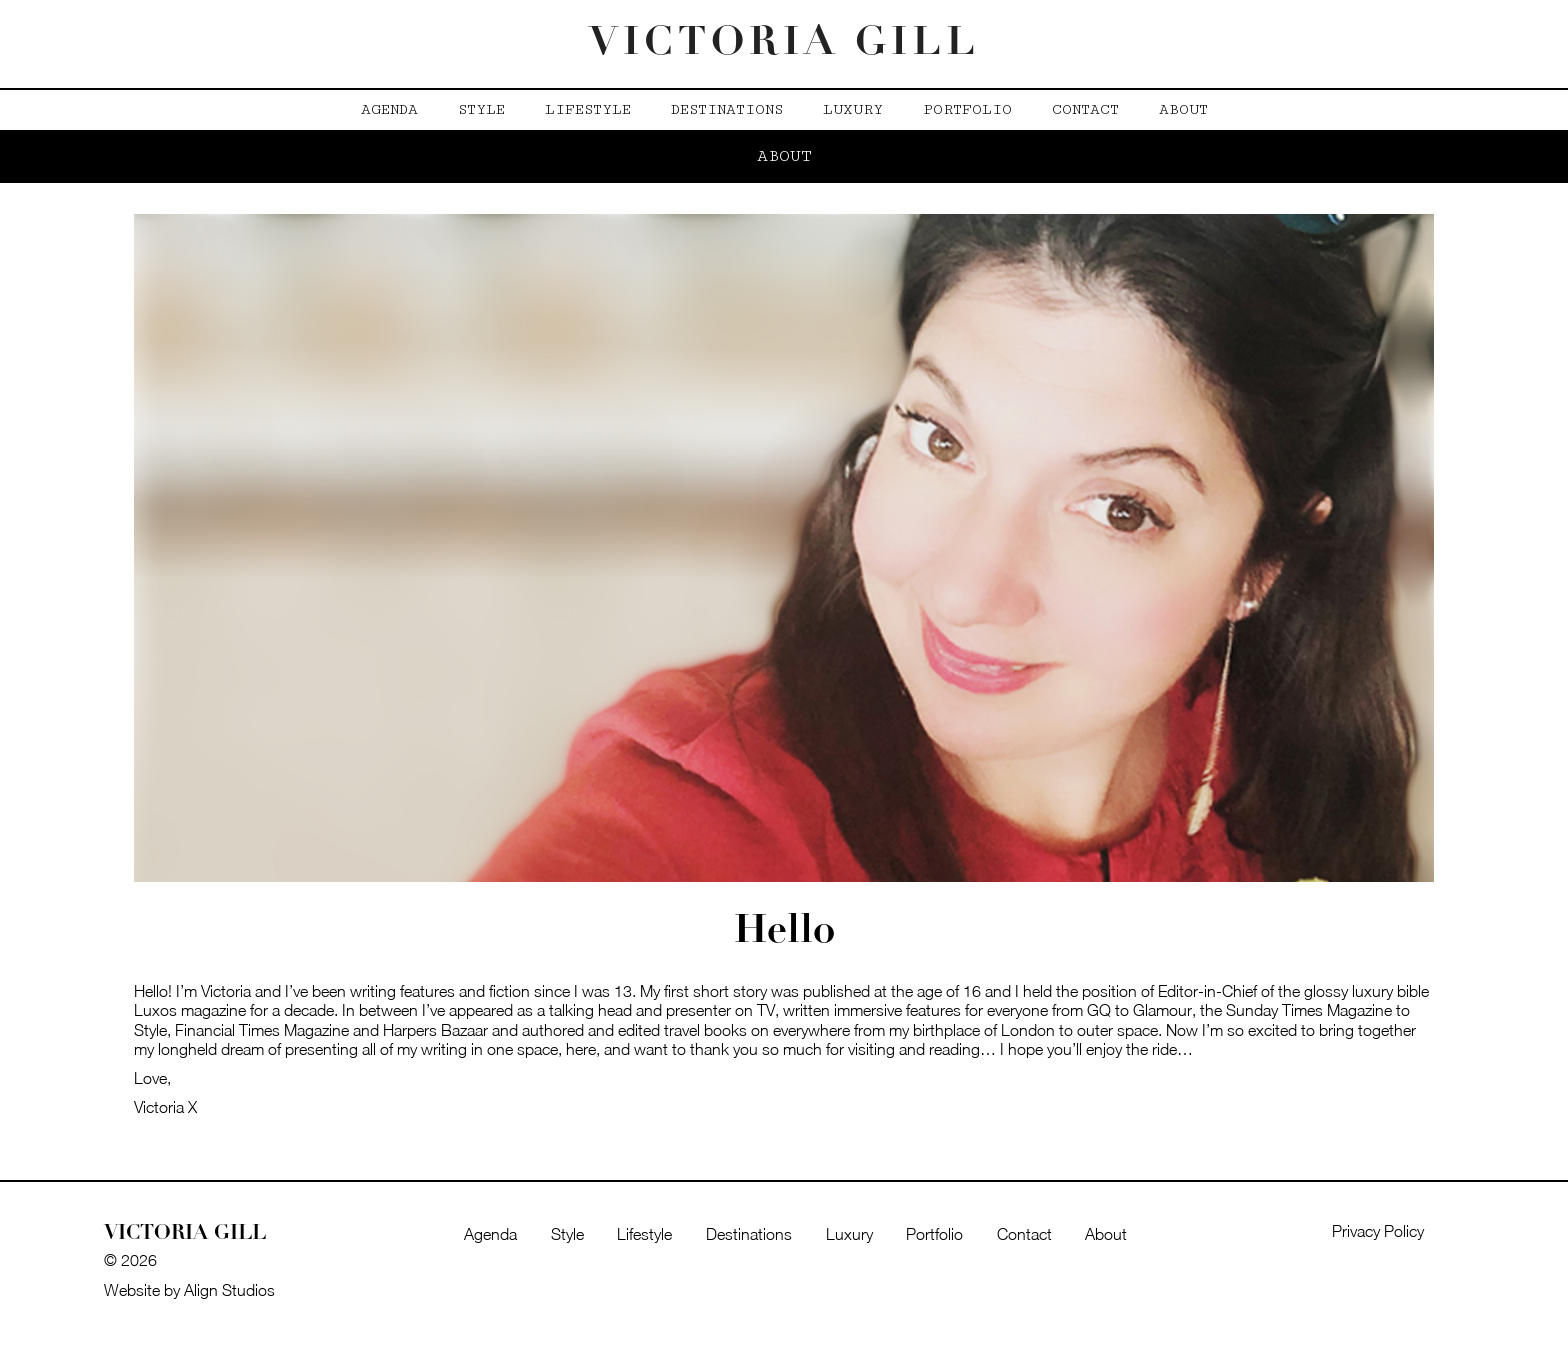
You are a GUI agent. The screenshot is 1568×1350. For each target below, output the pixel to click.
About (1183, 109)
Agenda (389, 109)
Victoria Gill (784, 44)
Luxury (853, 109)
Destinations (727, 109)
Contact (1085, 109)
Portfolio (967, 109)
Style (481, 109)
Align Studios (229, 1290)
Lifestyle (588, 109)
